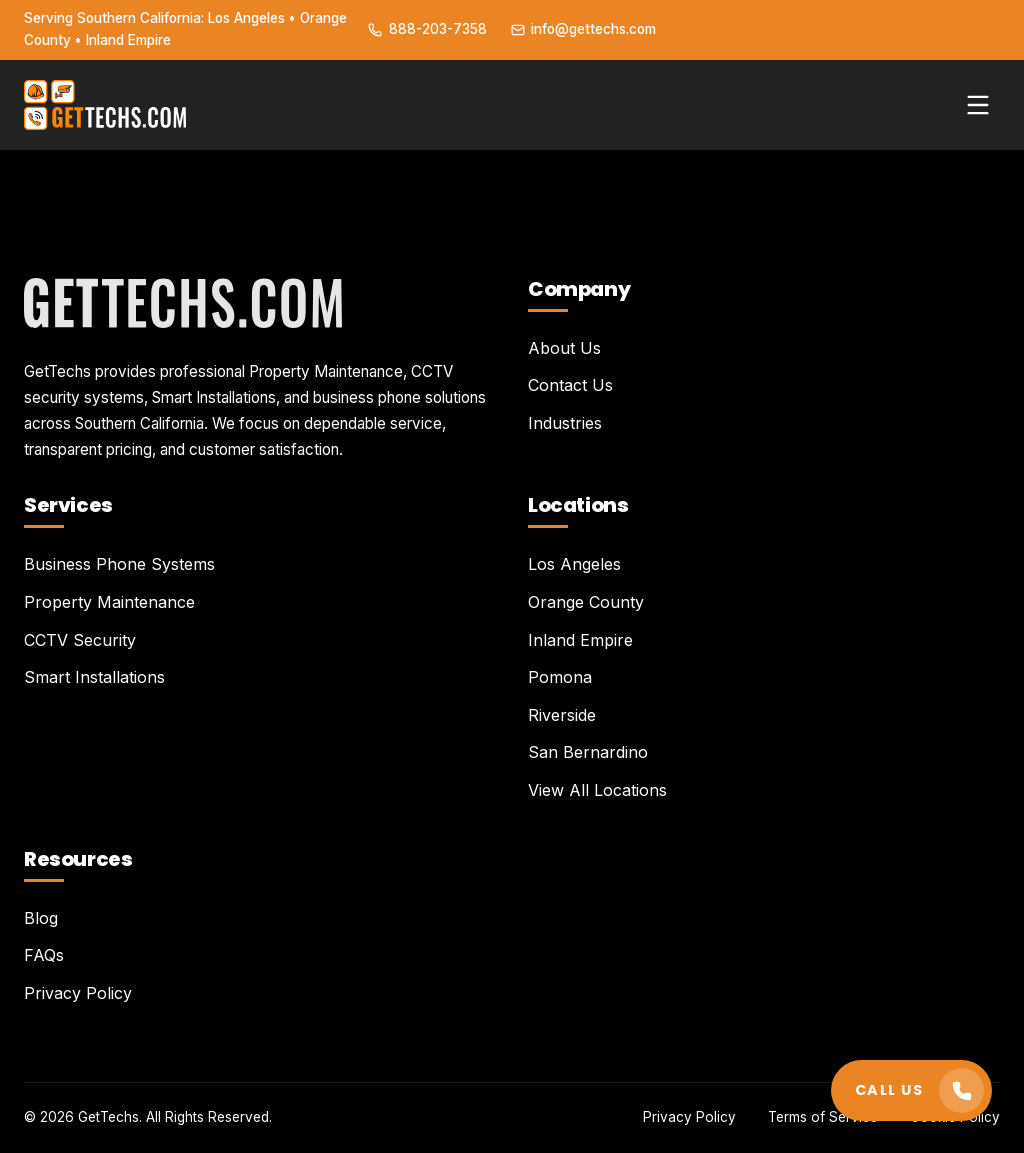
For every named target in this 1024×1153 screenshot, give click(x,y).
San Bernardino (588, 752)
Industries (565, 423)
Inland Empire (580, 640)
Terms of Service (823, 1117)
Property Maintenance (109, 602)
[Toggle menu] (978, 105)
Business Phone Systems (119, 564)
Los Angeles (574, 564)
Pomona (560, 677)
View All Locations (597, 790)
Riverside (562, 715)
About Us (564, 348)
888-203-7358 (427, 29)
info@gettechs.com (583, 29)
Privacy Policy (78, 993)
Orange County (586, 602)
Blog (41, 918)
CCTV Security (80, 640)
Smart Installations (94, 677)
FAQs (44, 955)
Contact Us (570, 385)
